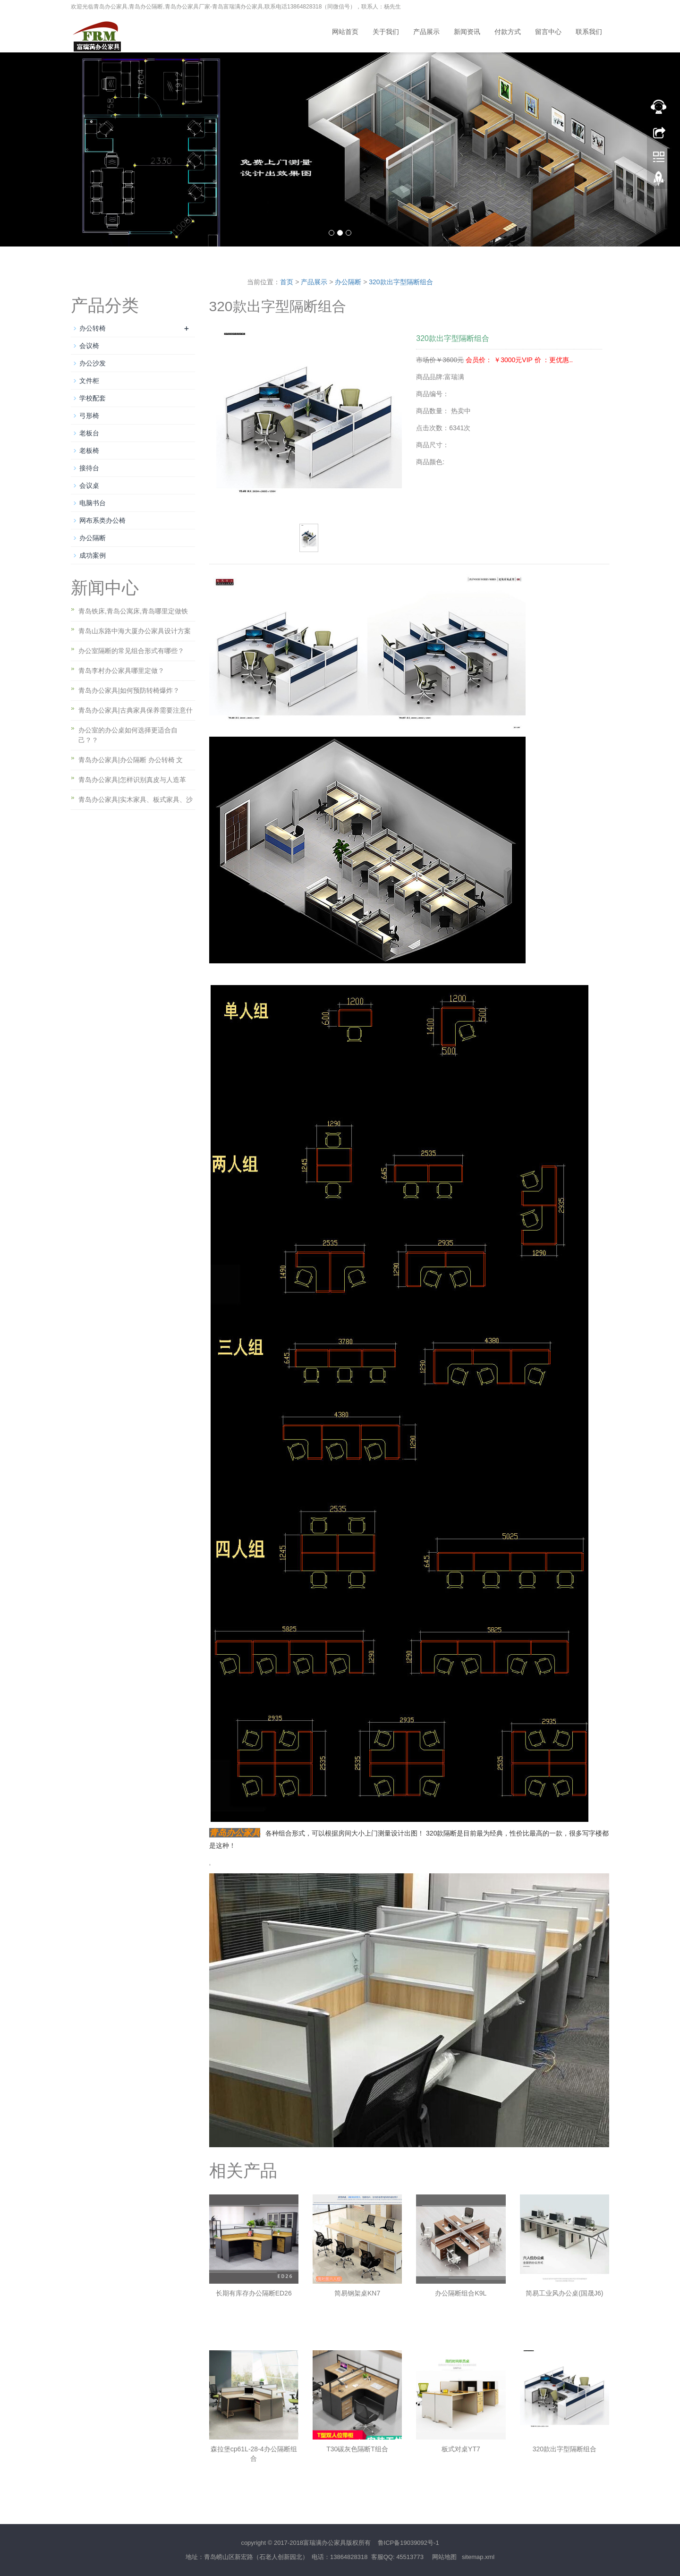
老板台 (89, 433)
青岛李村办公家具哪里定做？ (121, 670)
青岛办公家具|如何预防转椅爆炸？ (128, 690)
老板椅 (89, 450)
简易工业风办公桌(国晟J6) (564, 2293)
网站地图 (444, 2556)
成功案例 (92, 555)
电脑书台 (92, 503)
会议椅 (89, 345)
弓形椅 (89, 415)
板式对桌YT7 (461, 2449)
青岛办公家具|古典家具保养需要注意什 (135, 710)
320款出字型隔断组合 (401, 282)
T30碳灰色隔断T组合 (357, 2449)
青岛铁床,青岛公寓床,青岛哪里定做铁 (133, 611)
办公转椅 (92, 328)
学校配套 (92, 398)
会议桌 (89, 485)
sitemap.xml (478, 2556)
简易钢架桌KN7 (357, 2293)
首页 (286, 282)
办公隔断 (348, 282)
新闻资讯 (467, 31)
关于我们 (386, 31)
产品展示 (426, 31)
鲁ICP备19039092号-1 (408, 2542)
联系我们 (589, 31)
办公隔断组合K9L (460, 2293)
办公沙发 (92, 363)
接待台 (89, 468)
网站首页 (345, 31)
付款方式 (507, 31)
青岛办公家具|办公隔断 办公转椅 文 (130, 760)
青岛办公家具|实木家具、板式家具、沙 (135, 799)
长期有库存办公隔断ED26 (254, 2293)
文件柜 (89, 380)
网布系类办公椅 (102, 520)
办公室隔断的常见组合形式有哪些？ (131, 651)
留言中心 (548, 31)
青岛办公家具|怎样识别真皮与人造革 (132, 779)
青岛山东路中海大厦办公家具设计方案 (134, 631)
